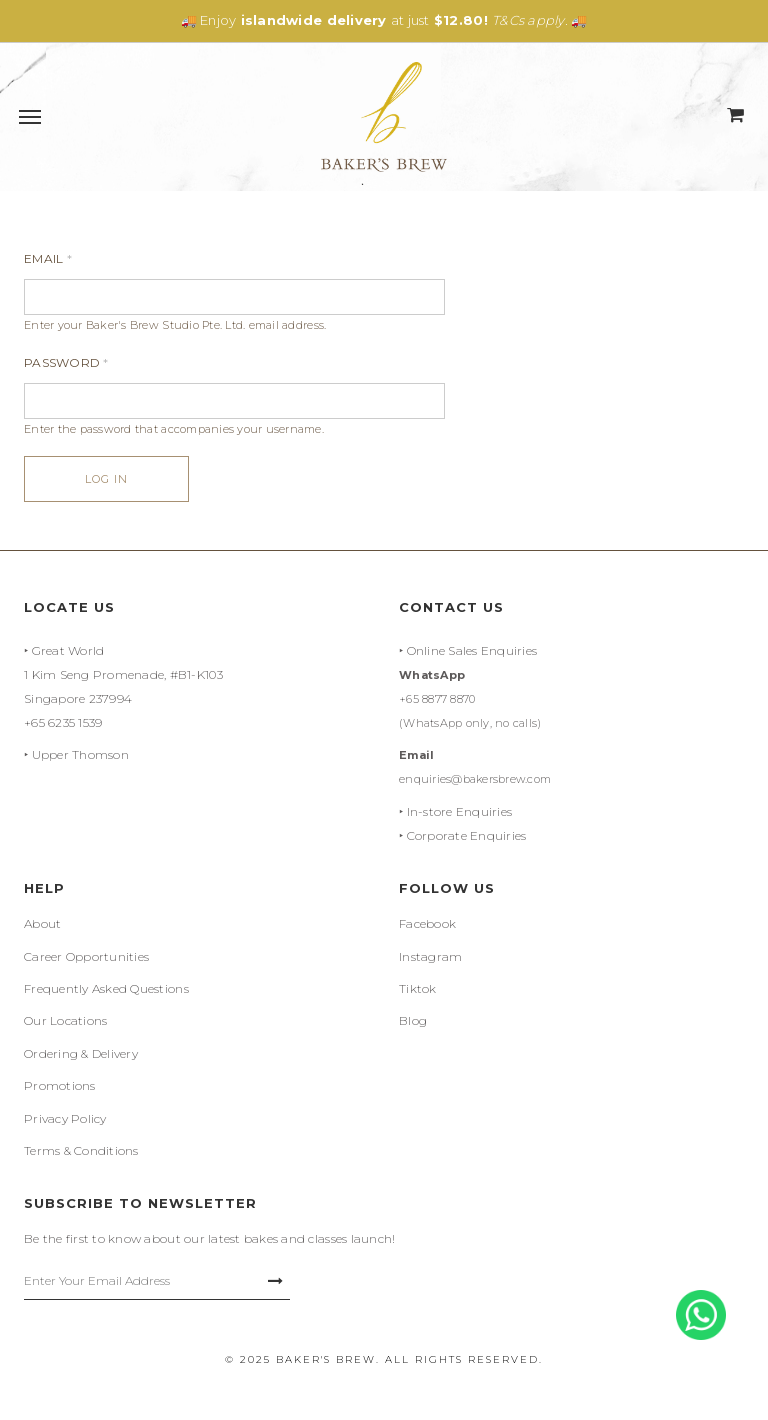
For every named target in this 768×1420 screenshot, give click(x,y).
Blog (413, 1020)
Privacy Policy (65, 1118)
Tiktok (418, 988)
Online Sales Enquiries (472, 650)
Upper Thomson (80, 754)
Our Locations (65, 1020)
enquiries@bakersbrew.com (475, 779)
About (42, 923)
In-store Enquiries (460, 811)
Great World (68, 650)
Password (66, 362)
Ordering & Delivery (81, 1053)
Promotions (60, 1085)
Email (48, 258)
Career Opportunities (86, 956)
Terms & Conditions (81, 1150)
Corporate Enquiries (467, 835)
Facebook (427, 923)
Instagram (430, 956)
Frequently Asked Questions (106, 988)
